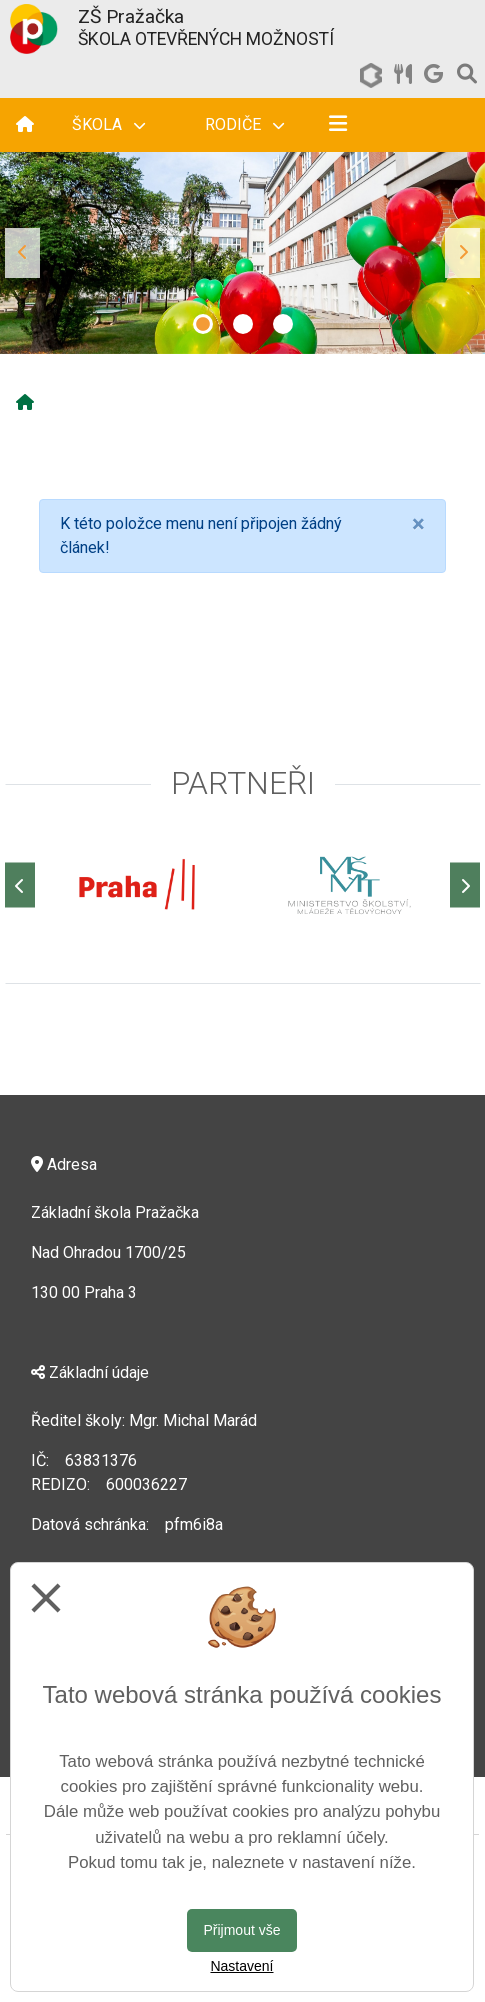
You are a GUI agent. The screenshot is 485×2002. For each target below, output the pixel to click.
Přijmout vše (241, 1930)
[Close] (418, 524)
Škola (108, 124)
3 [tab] (283, 324)
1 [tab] (203, 324)
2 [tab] (243, 324)
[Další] (465, 885)
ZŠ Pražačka (131, 16)
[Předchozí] (20, 885)
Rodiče (244, 124)
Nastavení (241, 1966)
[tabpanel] (242, 253)
